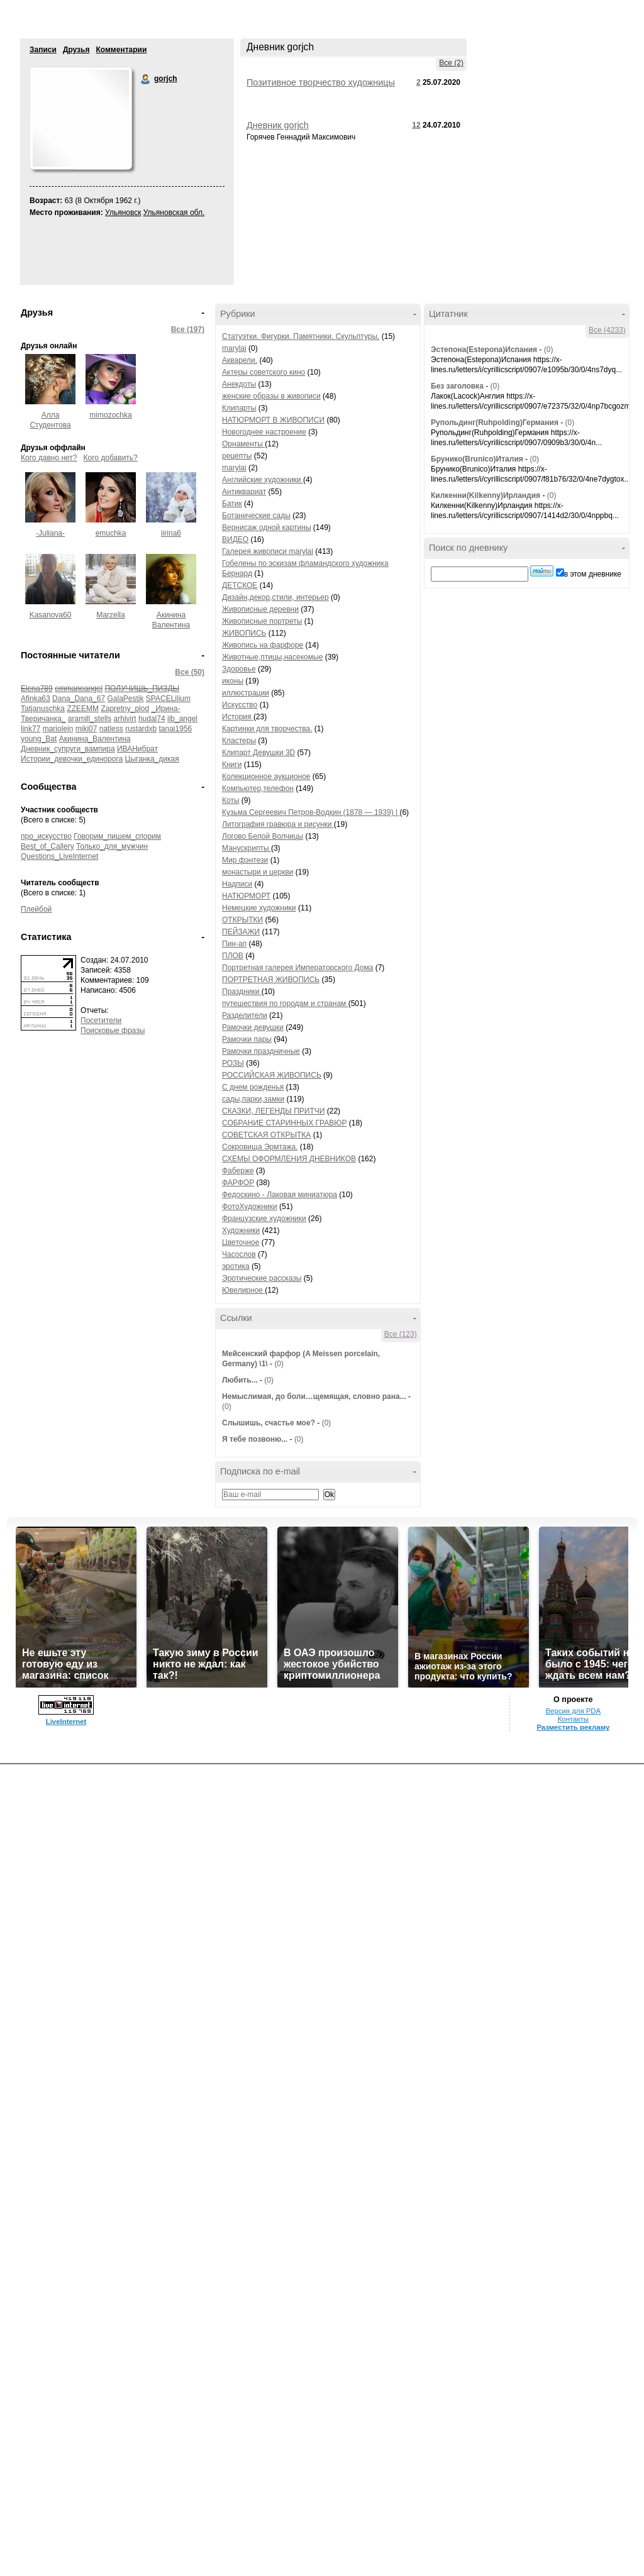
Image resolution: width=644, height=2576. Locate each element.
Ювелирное (243, 1290)
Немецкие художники (259, 908)
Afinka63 (35, 698)
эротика (236, 1266)
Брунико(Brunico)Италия (477, 459)
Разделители (244, 1015)
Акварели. (239, 360)
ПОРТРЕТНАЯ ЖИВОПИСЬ (270, 979)
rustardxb (141, 728)
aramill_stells (89, 718)
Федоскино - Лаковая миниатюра (279, 1194)
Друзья (76, 49)
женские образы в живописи (271, 396)
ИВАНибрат (137, 748)
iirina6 (171, 533)
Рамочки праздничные (261, 1051)
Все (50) (189, 672)
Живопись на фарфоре (262, 645)
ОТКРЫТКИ (242, 919)
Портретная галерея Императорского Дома (297, 967)
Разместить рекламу (572, 1727)
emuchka (111, 533)
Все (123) (400, 1334)
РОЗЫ (233, 1063)
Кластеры (239, 740)
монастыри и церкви (258, 872)
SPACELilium (168, 698)
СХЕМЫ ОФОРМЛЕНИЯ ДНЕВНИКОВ (289, 1158)
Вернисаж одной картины (266, 527)
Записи (43, 49)
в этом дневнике (592, 574)
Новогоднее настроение (264, 432)
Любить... (240, 1380)
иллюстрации (245, 692)
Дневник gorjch (278, 125)
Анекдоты (239, 384)
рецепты (237, 455)
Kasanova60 (51, 615)
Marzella (110, 615)
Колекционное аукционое (266, 776)
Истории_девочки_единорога (72, 759)
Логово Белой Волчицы (262, 836)
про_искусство (46, 836)
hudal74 (151, 718)
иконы (232, 681)
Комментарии (121, 49)
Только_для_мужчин (112, 846)
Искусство (239, 704)
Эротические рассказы (261, 1278)
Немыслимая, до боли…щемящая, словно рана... (314, 1396)
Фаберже (238, 1170)
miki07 (86, 728)
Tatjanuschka (43, 708)
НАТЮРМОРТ (246, 896)
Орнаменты (243, 443)
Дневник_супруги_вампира (68, 748)
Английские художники (262, 479)
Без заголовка (457, 386)
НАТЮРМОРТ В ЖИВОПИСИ (273, 420)
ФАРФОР (238, 1182)
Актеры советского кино (263, 372)
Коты (231, 800)
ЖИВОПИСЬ (244, 633)
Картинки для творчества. (267, 728)
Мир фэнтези (245, 860)
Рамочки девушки (253, 1027)
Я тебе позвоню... (254, 1439)
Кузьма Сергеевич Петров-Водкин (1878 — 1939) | (310, 812)
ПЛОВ (232, 955)
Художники (241, 1230)
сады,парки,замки (253, 1099)
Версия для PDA (573, 1711)
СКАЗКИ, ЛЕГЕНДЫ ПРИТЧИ (273, 1111)
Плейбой (36, 909)
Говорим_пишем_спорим (117, 836)
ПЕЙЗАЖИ (241, 931)
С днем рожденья (253, 1087)
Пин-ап (234, 943)
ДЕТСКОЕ (239, 585)
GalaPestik (125, 698)
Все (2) (451, 62)
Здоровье (239, 669)
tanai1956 (175, 728)
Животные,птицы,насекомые (272, 657)
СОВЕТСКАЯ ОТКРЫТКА (266, 1134)
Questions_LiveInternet (59, 856)
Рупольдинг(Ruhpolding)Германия (494, 422)
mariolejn (58, 728)
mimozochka (110, 415)
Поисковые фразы (112, 1030)
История (237, 716)
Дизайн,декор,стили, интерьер (275, 597)
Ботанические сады (256, 515)
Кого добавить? (111, 457)
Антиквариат (244, 491)
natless (111, 728)
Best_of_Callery (47, 846)
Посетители (100, 1020)
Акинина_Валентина (95, 738)
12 (416, 125)
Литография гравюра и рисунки (278, 824)
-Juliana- (50, 533)
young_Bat (39, 738)
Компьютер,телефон (258, 788)
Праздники (242, 991)
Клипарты (239, 408)
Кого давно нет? (49, 457)
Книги (232, 764)
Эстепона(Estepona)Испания (484, 349)
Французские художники (264, 1218)
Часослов (239, 1254)
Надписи (237, 884)
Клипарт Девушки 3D (258, 752)
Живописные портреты (262, 621)
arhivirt (125, 718)
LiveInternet (66, 1721)
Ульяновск (123, 212)
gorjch (146, 79)
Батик (232, 503)
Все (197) (187, 329)
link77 (30, 728)
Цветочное (240, 1242)
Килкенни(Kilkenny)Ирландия (485, 495)
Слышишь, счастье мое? (268, 1422)
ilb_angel (182, 718)
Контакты (573, 1719)
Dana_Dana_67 (78, 698)
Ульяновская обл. (173, 212)
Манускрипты (246, 848)
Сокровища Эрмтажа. (260, 1146)
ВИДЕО (235, 539)
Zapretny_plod (125, 708)
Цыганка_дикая (152, 759)
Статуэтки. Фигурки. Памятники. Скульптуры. (300, 336)
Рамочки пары (247, 1039)
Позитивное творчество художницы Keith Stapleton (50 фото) (321, 87)
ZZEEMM (83, 708)
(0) (279, 1363)
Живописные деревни (260, 609)
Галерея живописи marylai (267, 551)
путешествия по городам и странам (285, 1003)
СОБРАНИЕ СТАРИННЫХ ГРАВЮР (284, 1123)
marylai (234, 348)
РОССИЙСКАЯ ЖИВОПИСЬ (271, 1075)
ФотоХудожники (249, 1206)
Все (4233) (607, 330)
